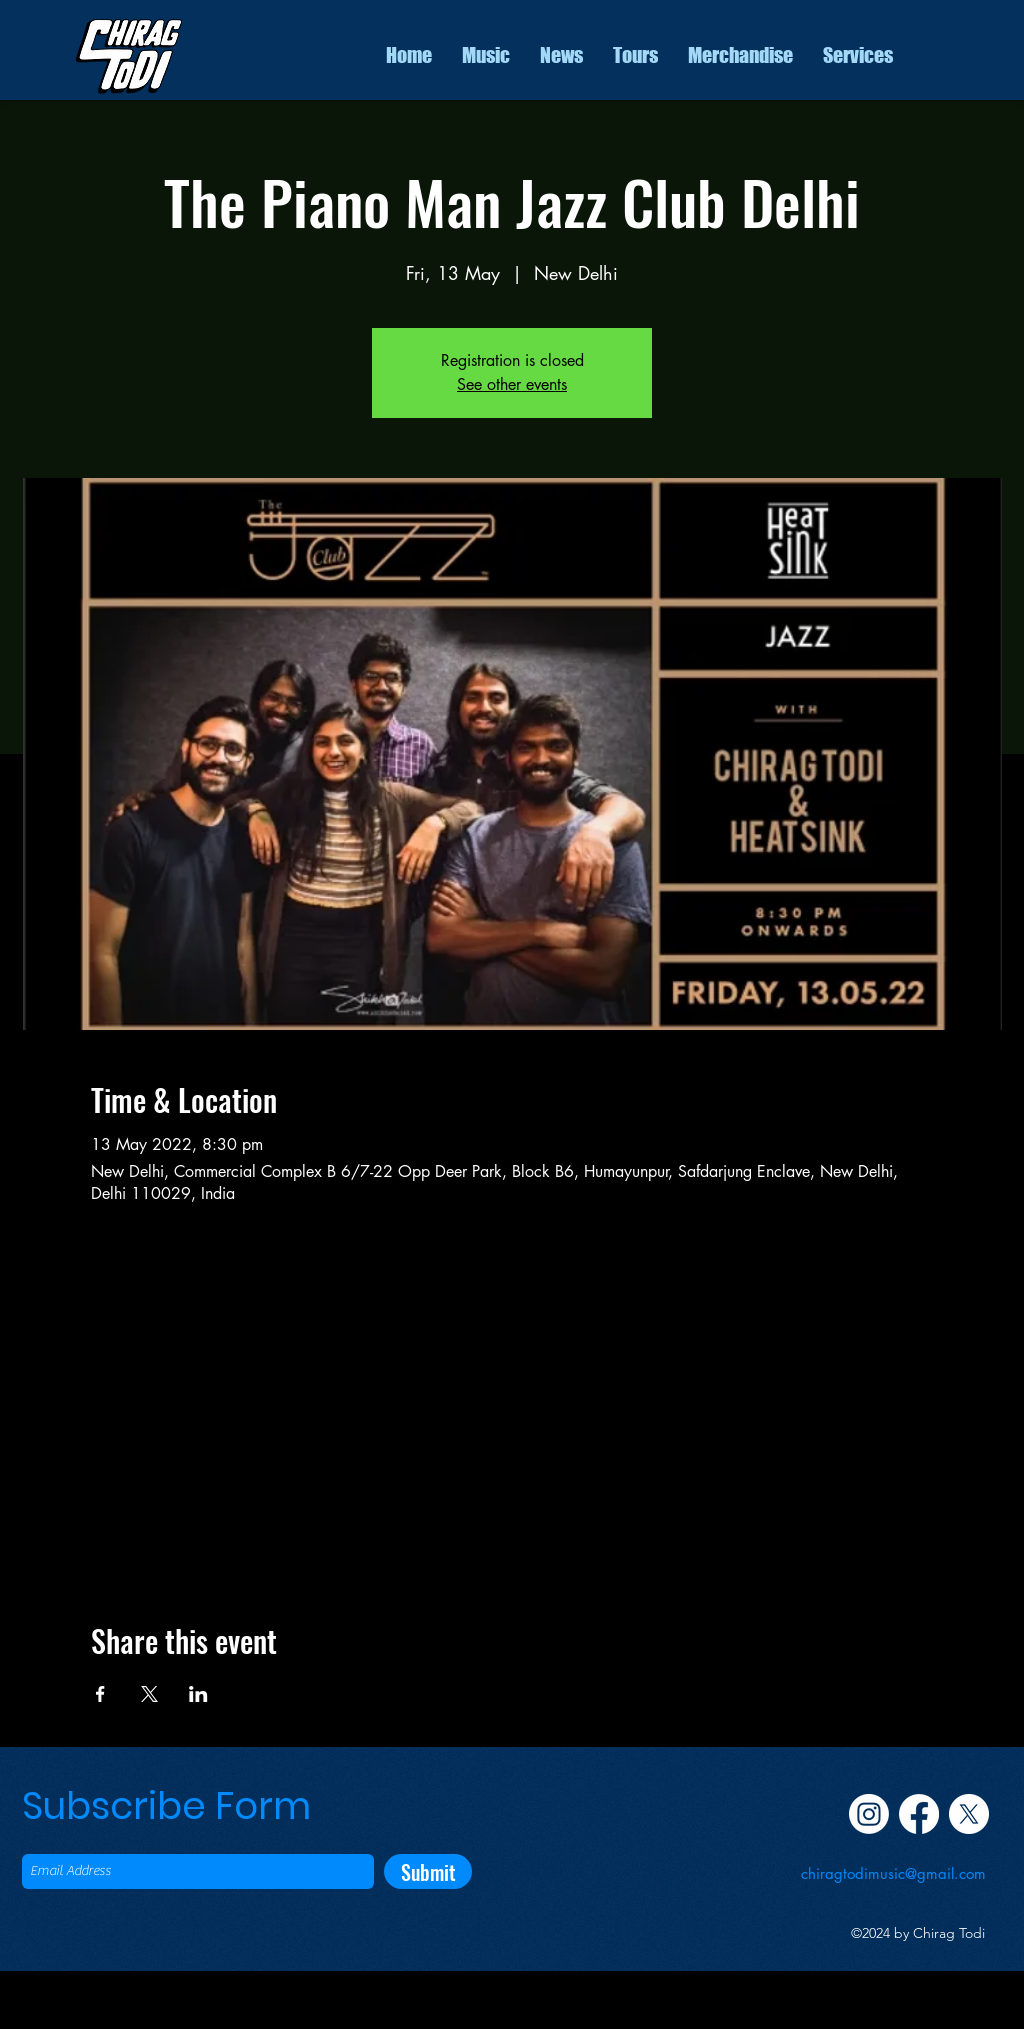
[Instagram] (869, 1814)
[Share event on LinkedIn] (198, 1694)
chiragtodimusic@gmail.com (893, 1873)
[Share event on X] (149, 1694)
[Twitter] (969, 1814)
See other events (512, 384)
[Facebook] (919, 1814)
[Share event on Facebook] (100, 1694)
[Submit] (428, 1871)
